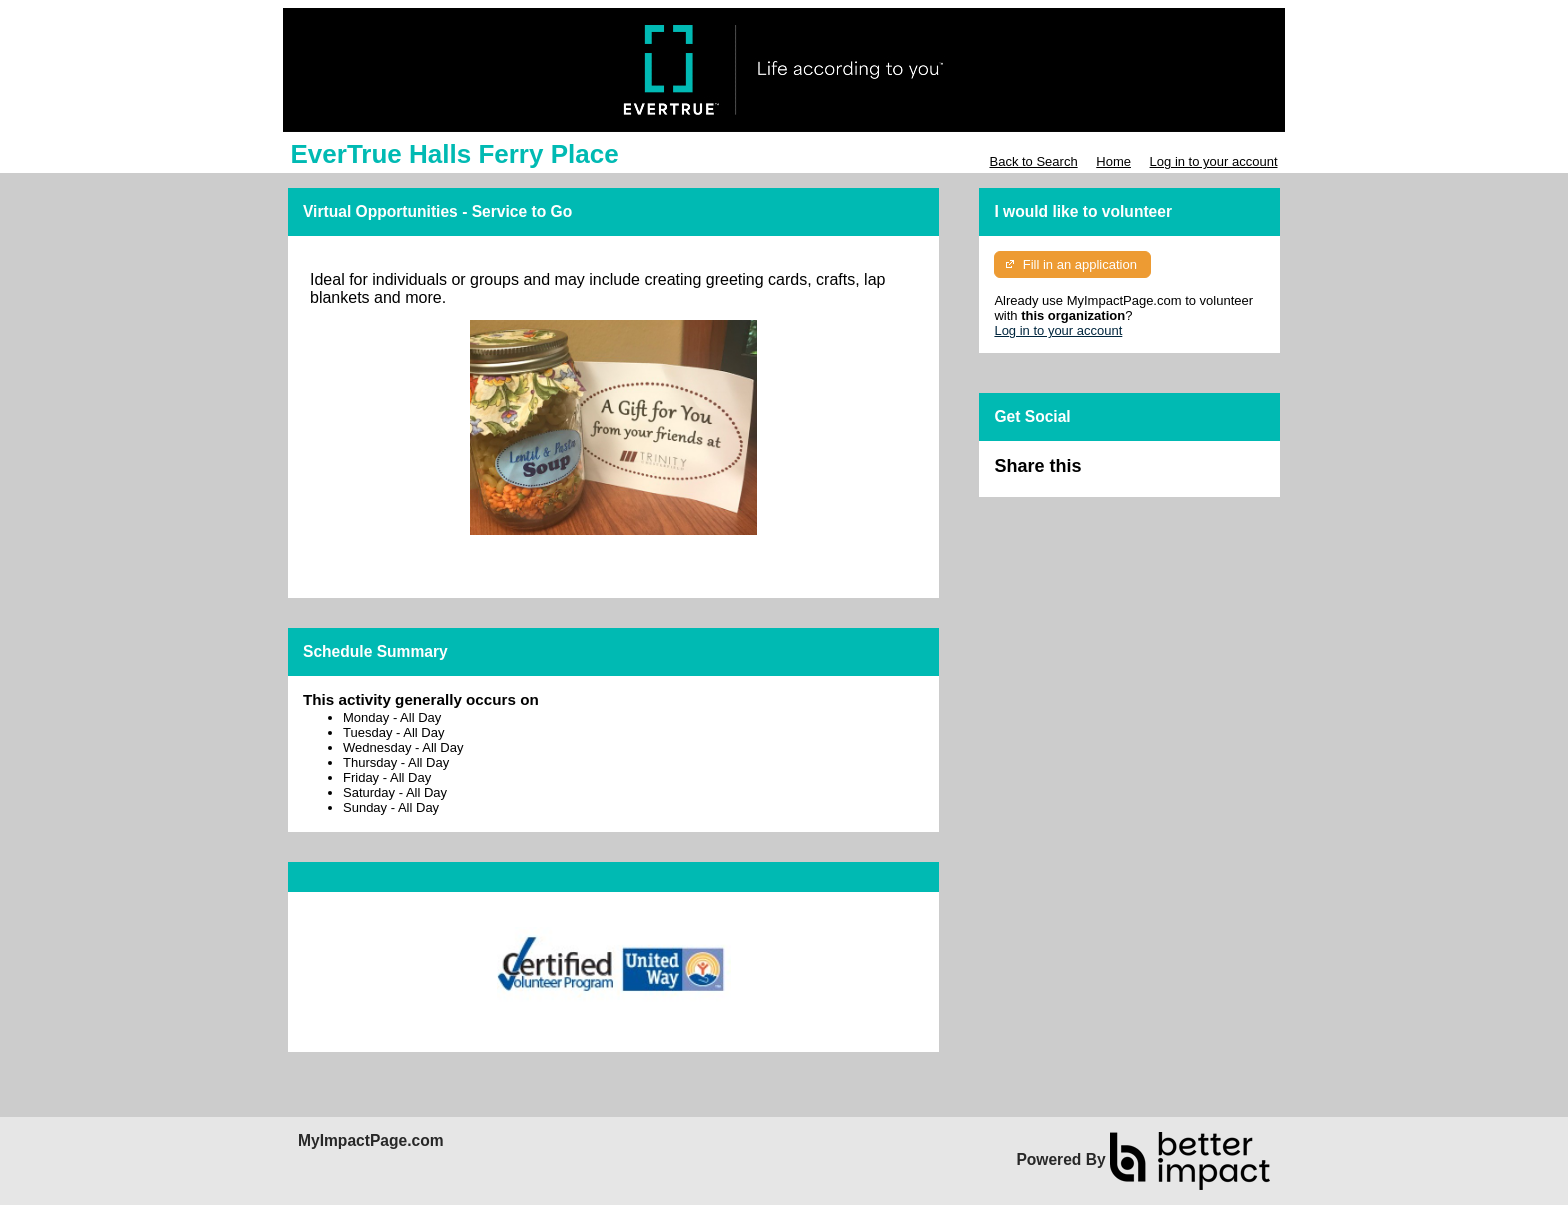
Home (1113, 161)
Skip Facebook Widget (1146, 474)
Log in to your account (1214, 161)
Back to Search (1033, 161)
